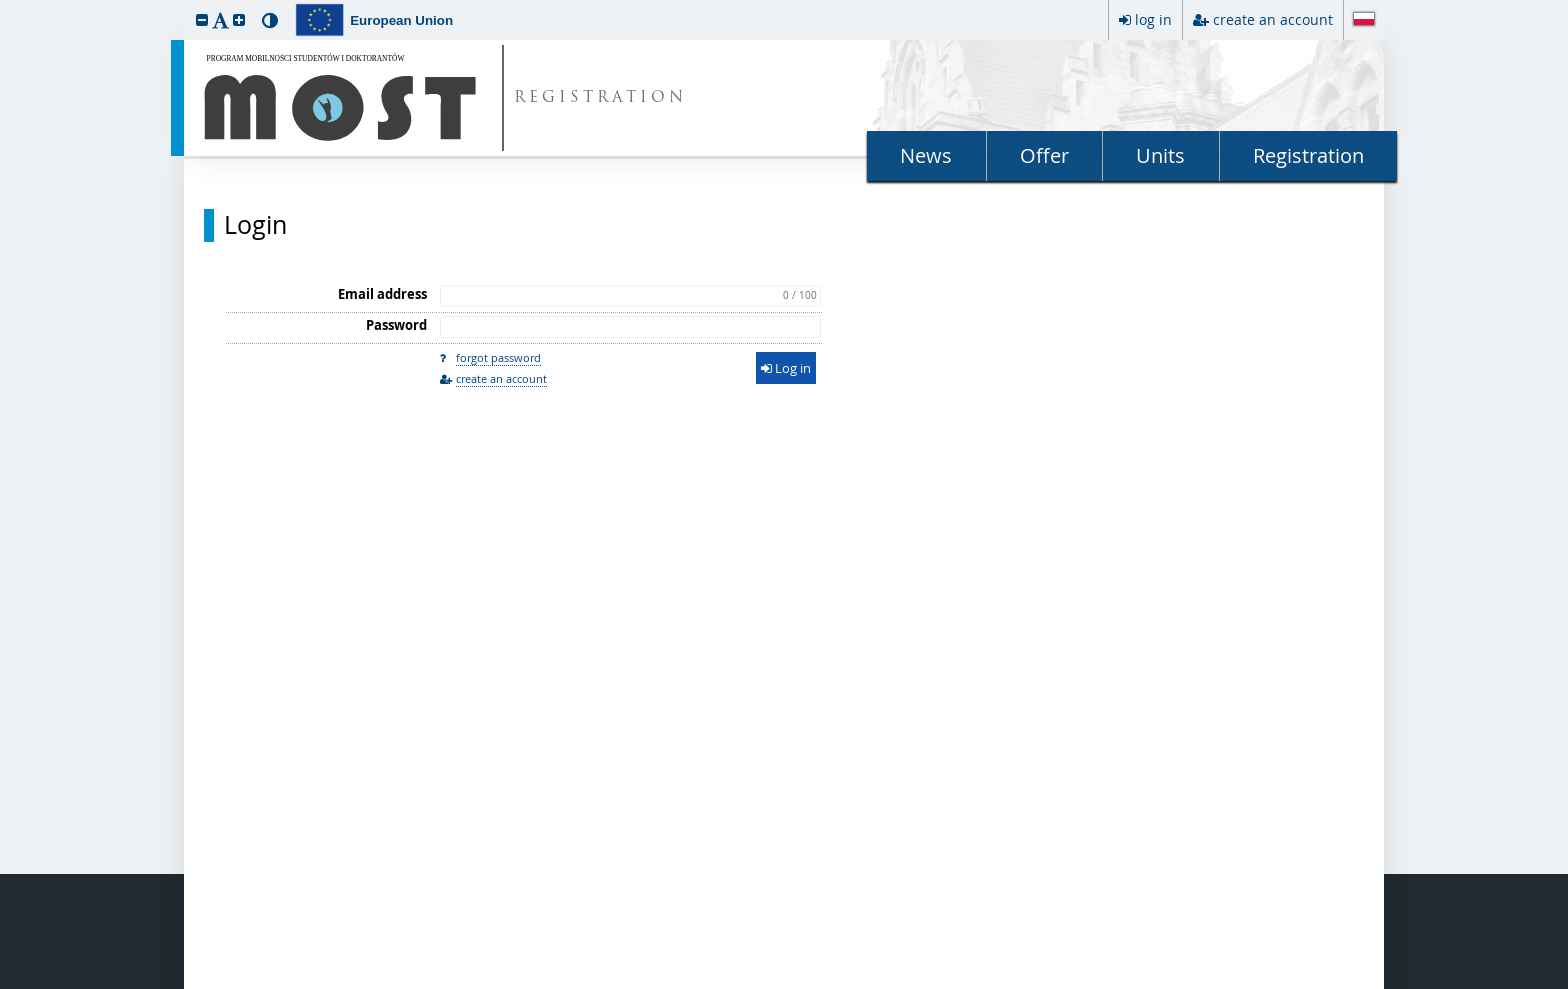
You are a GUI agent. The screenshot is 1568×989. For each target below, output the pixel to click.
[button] (202, 19)
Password (396, 325)
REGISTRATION (600, 98)
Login (255, 225)
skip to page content (5, 5)
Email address (382, 294)
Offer (1044, 155)
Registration (1308, 155)
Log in (786, 368)
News (926, 155)
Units (1160, 155)
